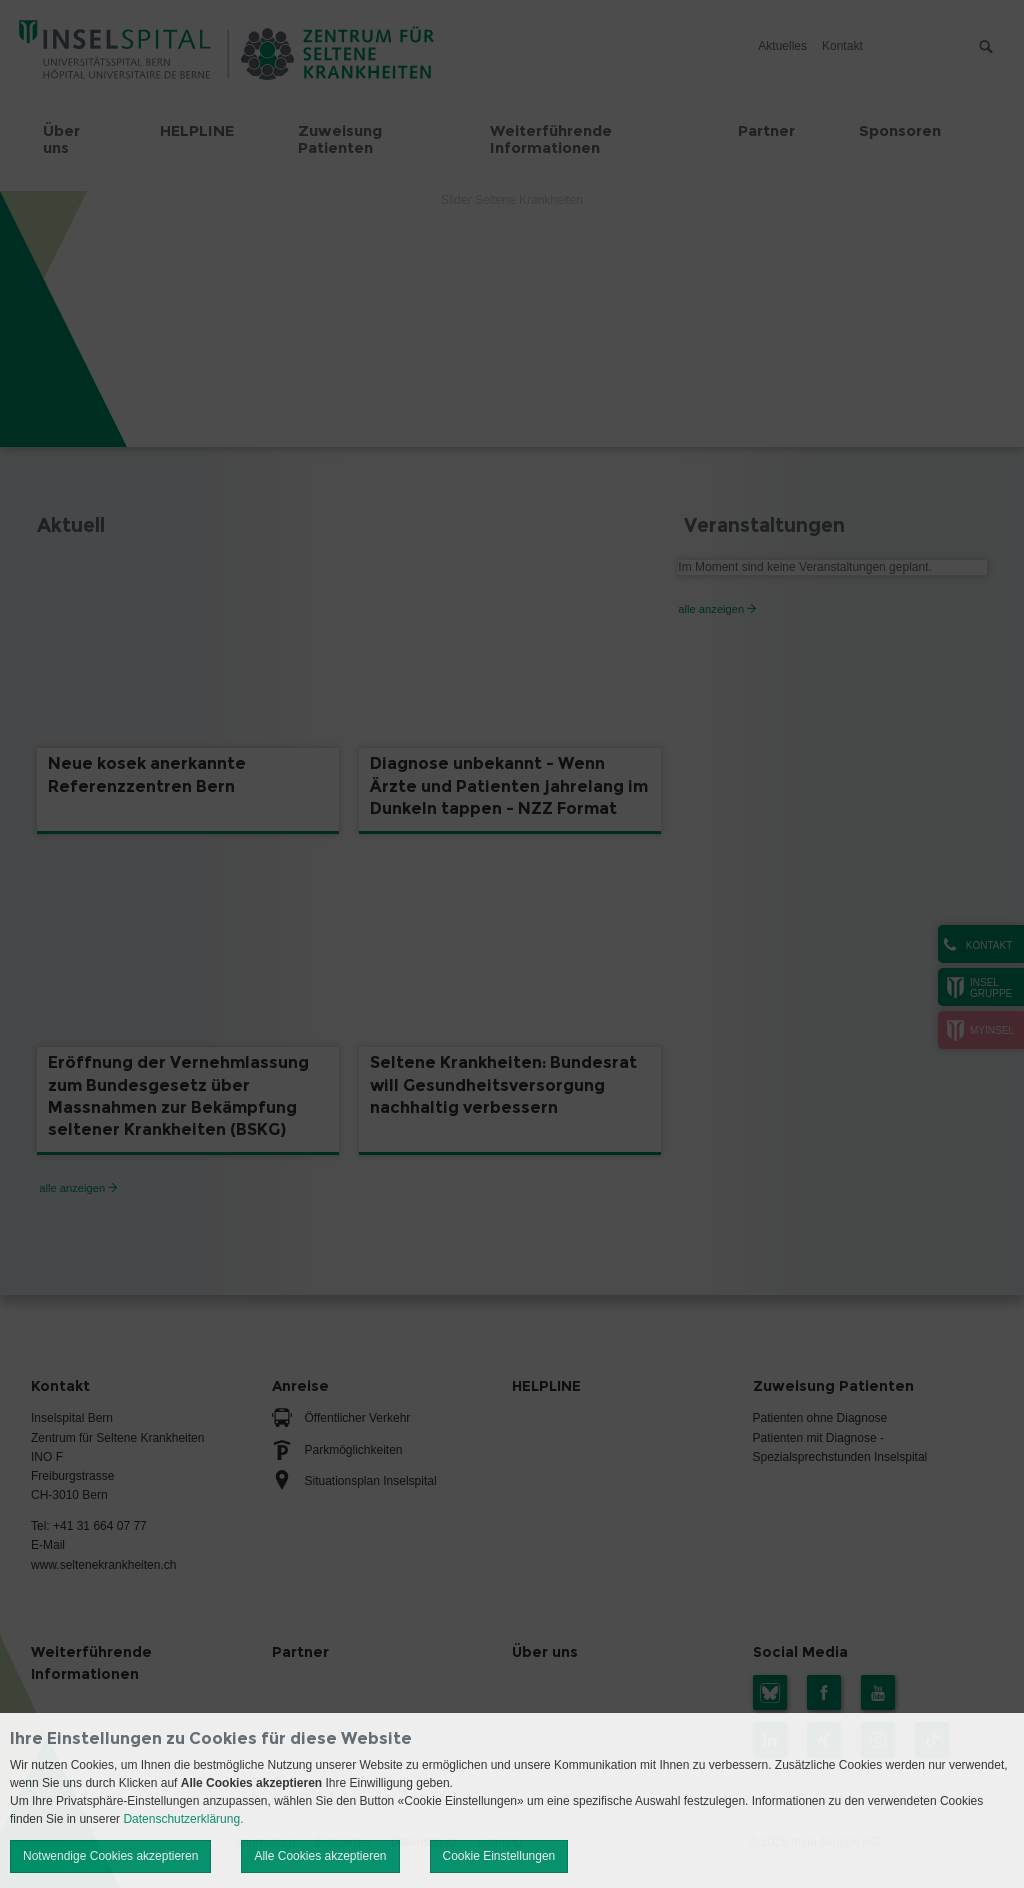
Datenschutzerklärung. (183, 1819)
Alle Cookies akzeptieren (320, 1856)
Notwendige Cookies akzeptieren (110, 1856)
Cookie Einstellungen (499, 1856)
